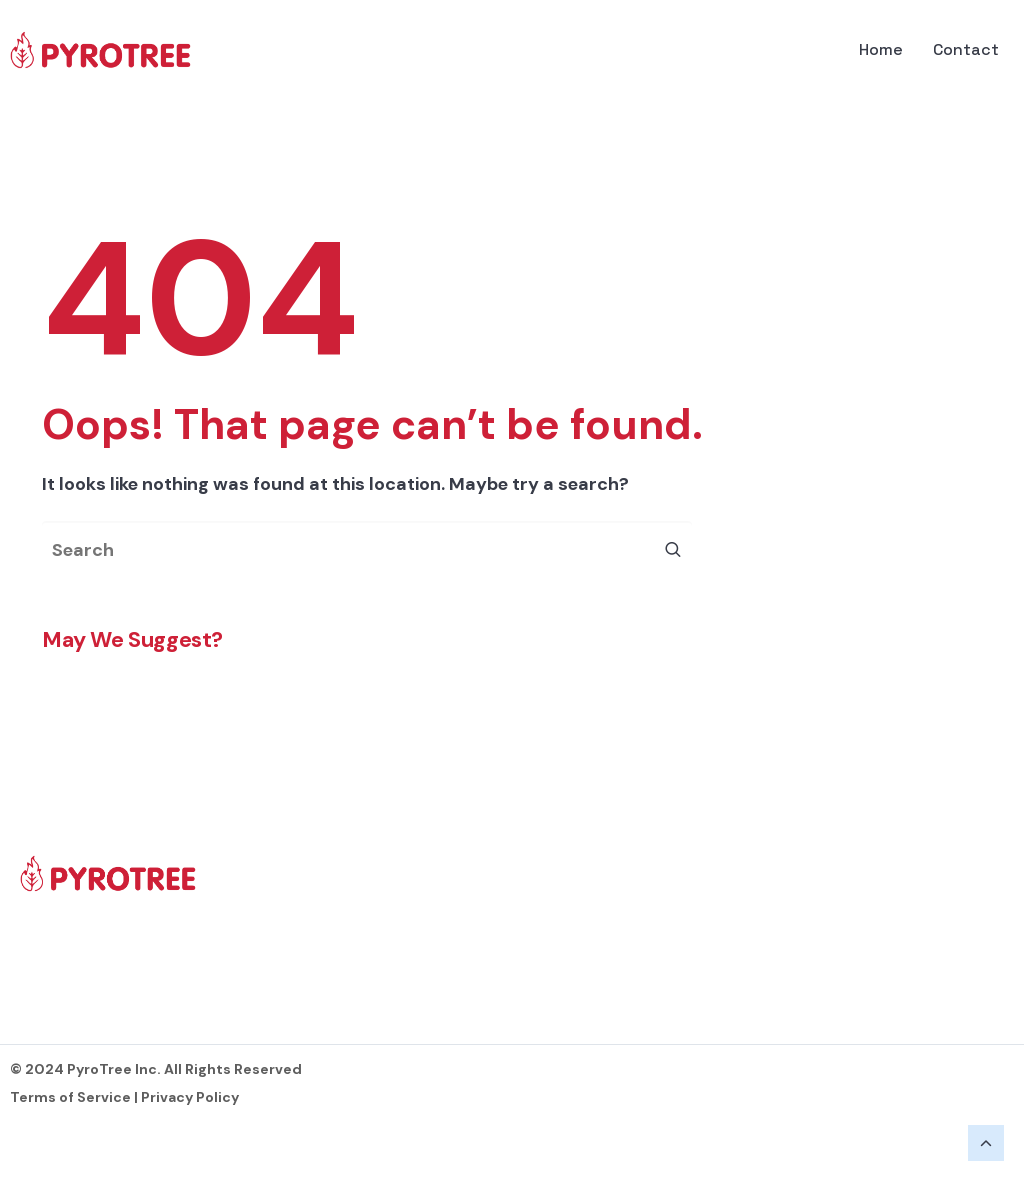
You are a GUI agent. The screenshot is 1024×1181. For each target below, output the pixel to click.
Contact (966, 49)
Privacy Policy (190, 1097)
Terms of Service (70, 1097)
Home (881, 49)
